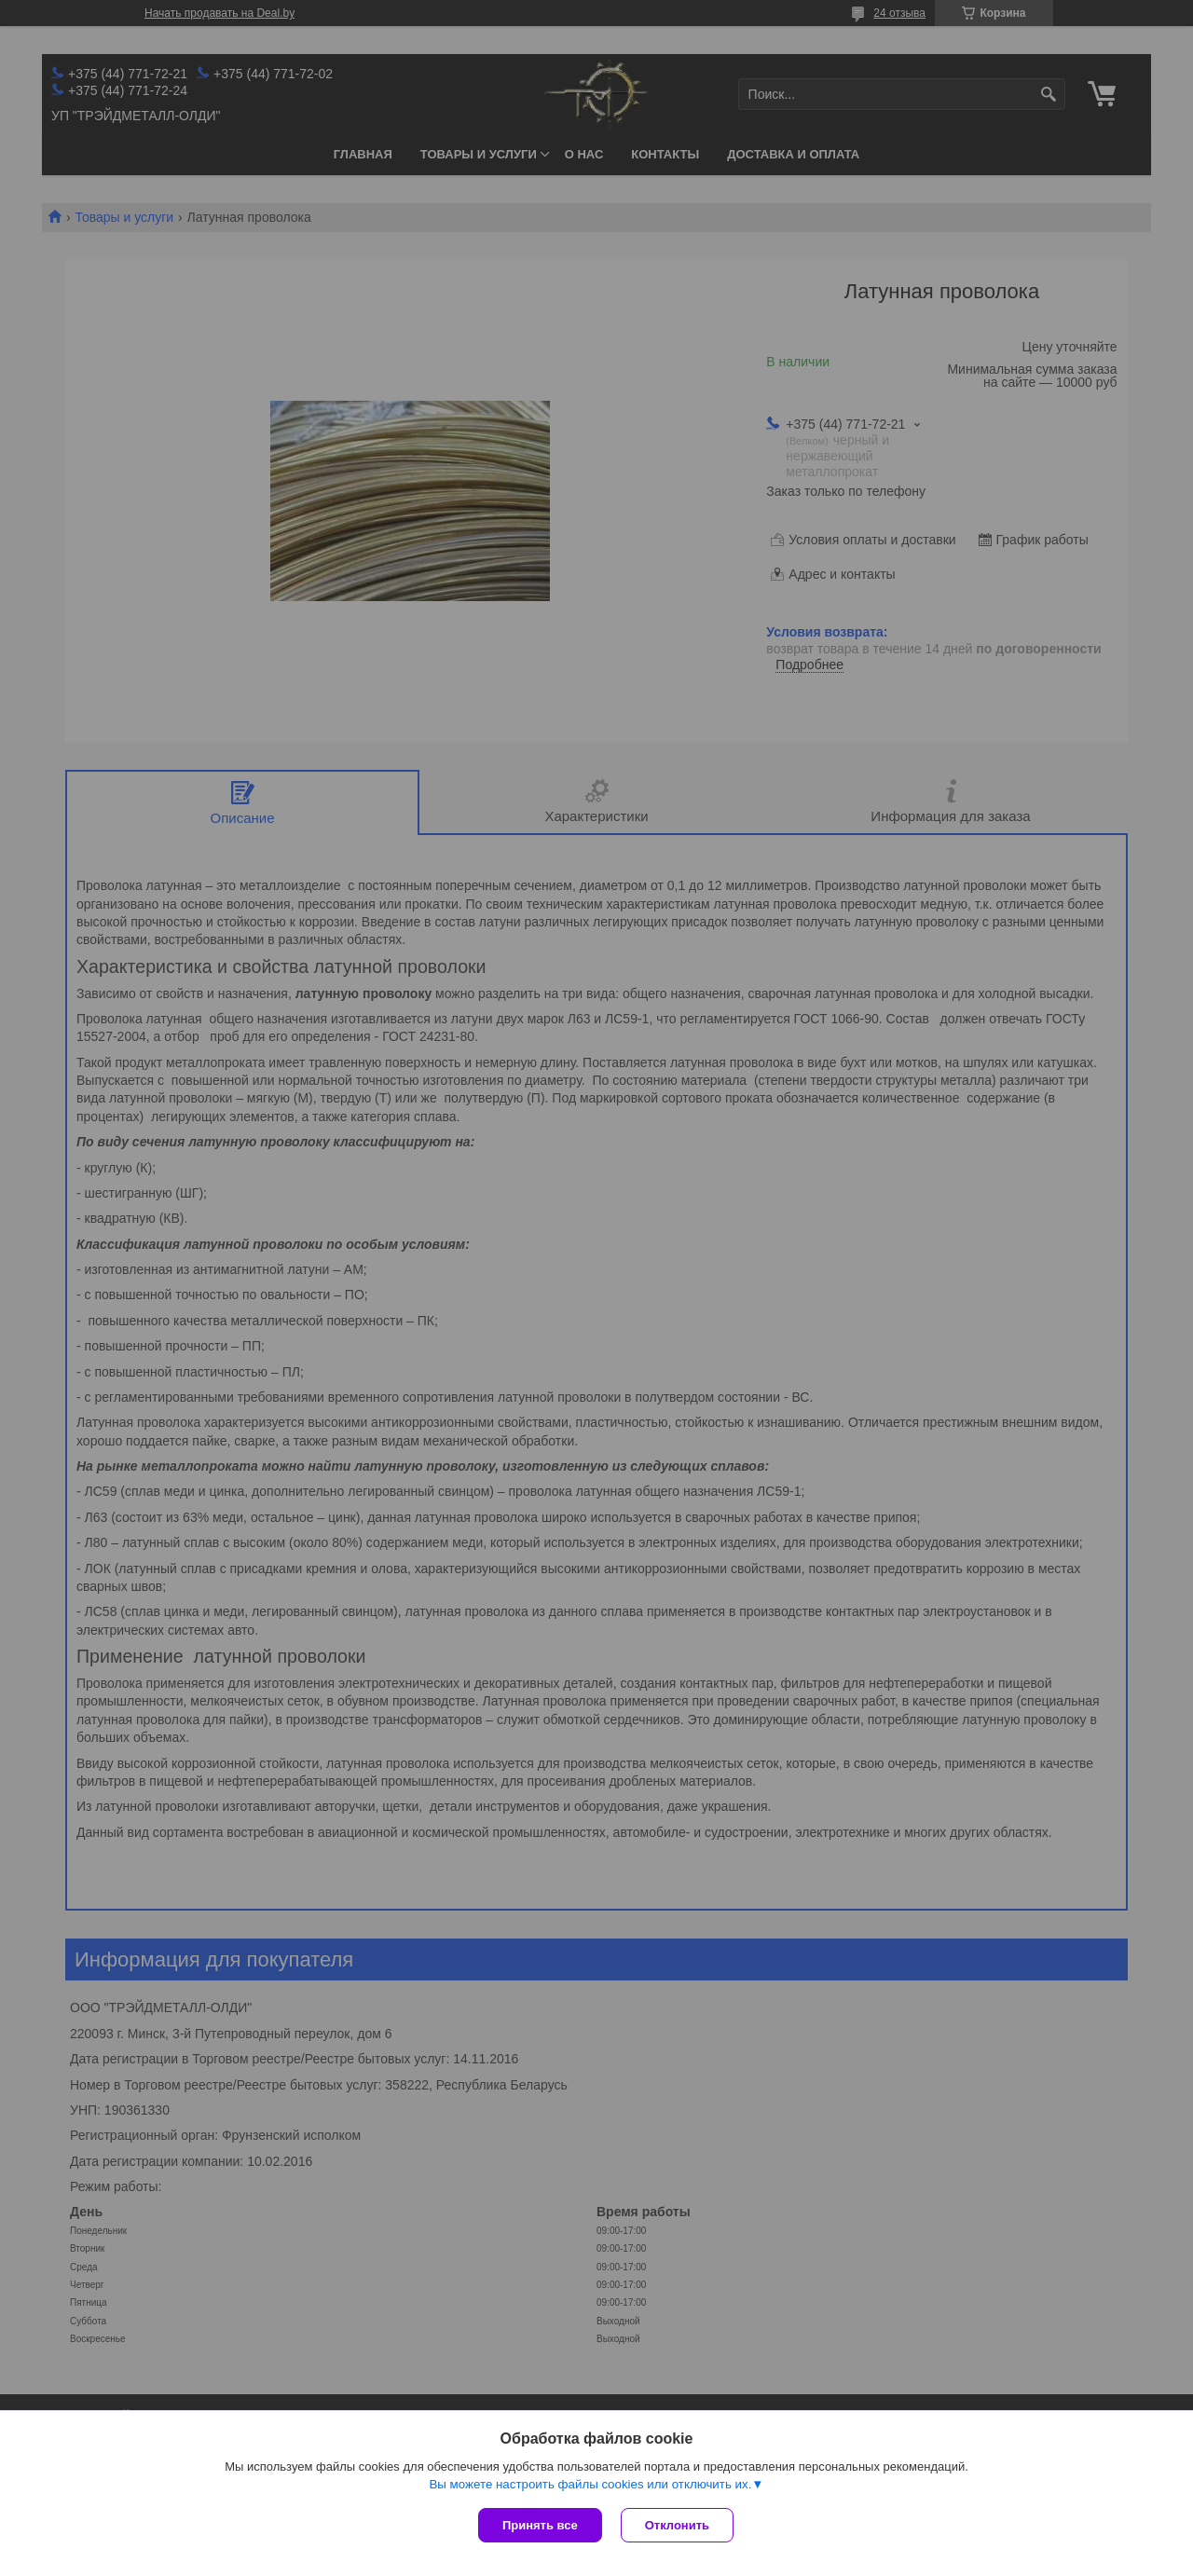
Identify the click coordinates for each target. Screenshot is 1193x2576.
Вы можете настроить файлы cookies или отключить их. (590, 2484)
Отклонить (677, 2525)
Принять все (540, 2525)
